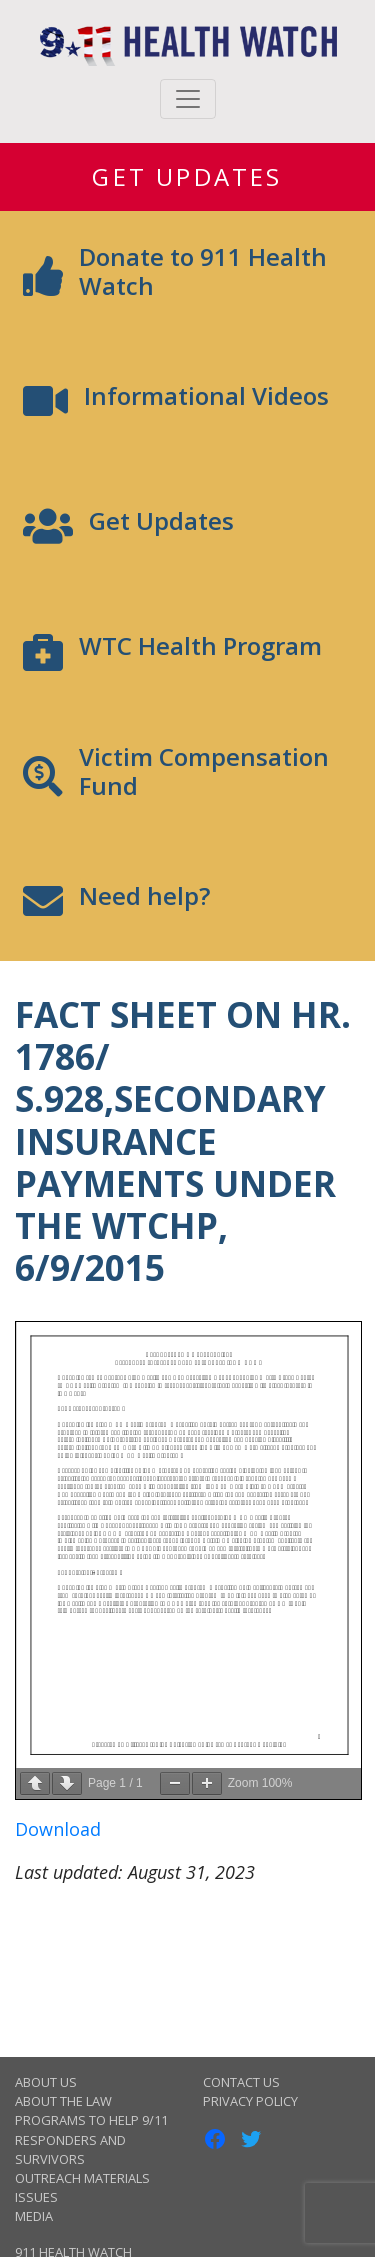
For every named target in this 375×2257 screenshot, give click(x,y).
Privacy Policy (250, 2101)
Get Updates (187, 176)
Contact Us (241, 2082)
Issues (36, 2197)
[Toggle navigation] (188, 99)
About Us (46, 2082)
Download (58, 1829)
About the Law (63, 2101)
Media (34, 2216)
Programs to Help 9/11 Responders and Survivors (91, 2139)
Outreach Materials (82, 2178)
